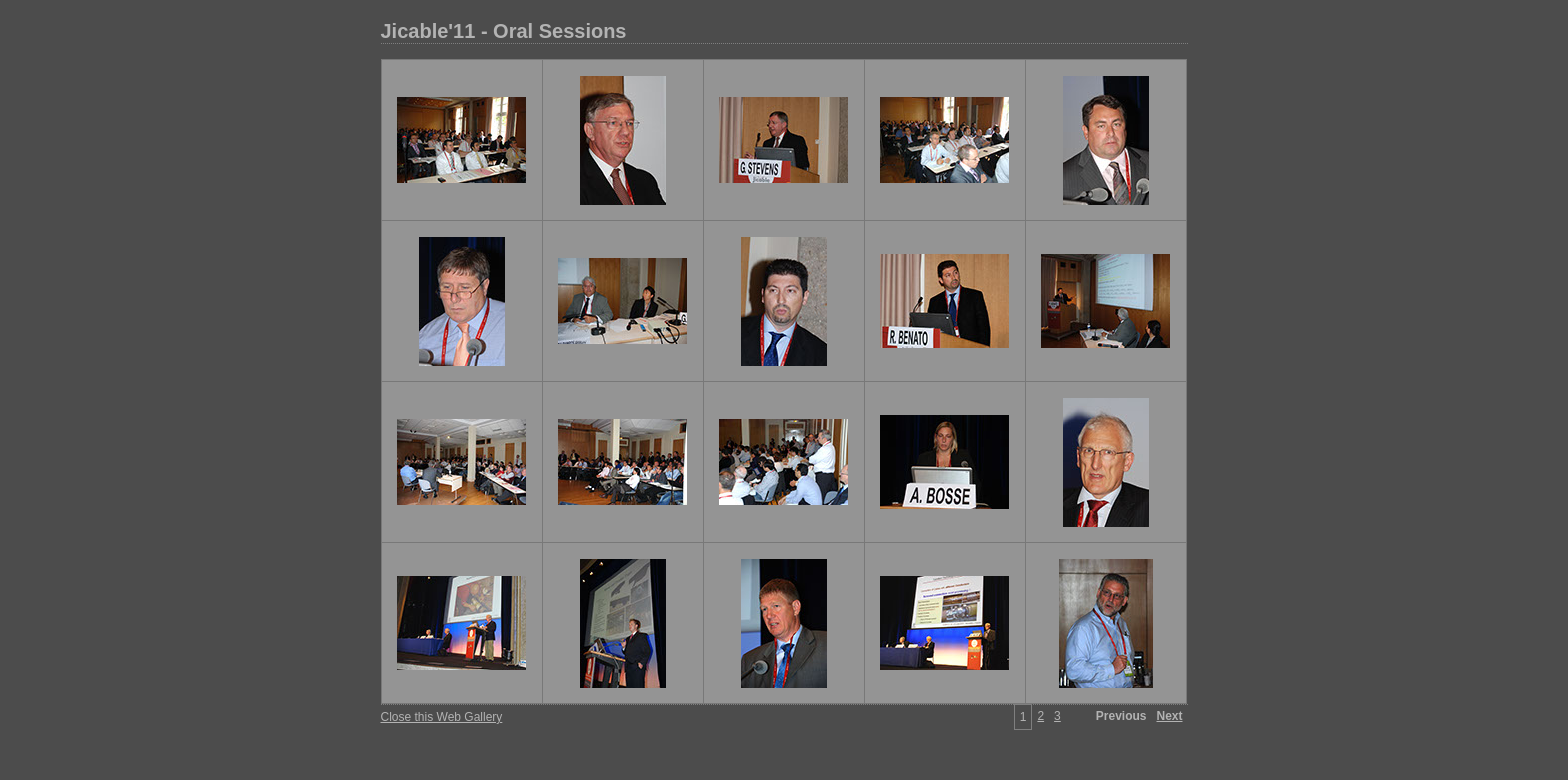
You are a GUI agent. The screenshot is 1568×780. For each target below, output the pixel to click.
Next (1169, 716)
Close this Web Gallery (442, 717)
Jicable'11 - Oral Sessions (504, 31)
